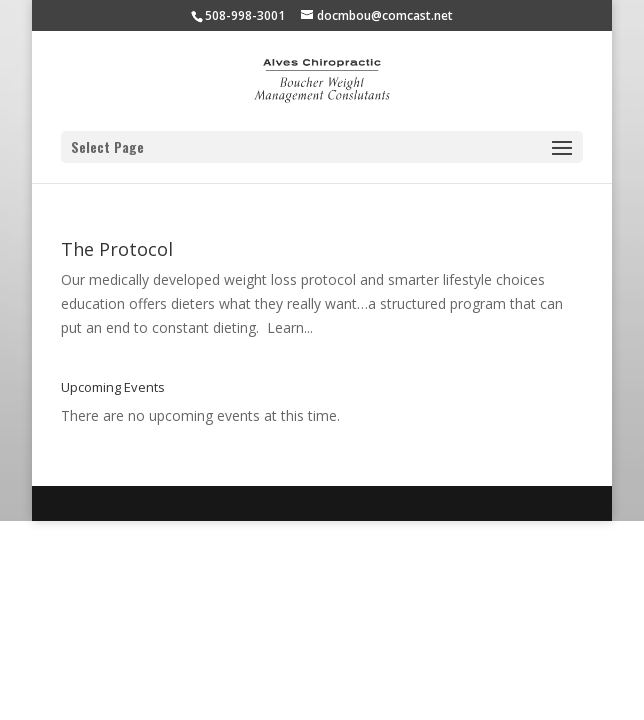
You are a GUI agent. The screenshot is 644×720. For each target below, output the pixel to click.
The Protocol (117, 249)
